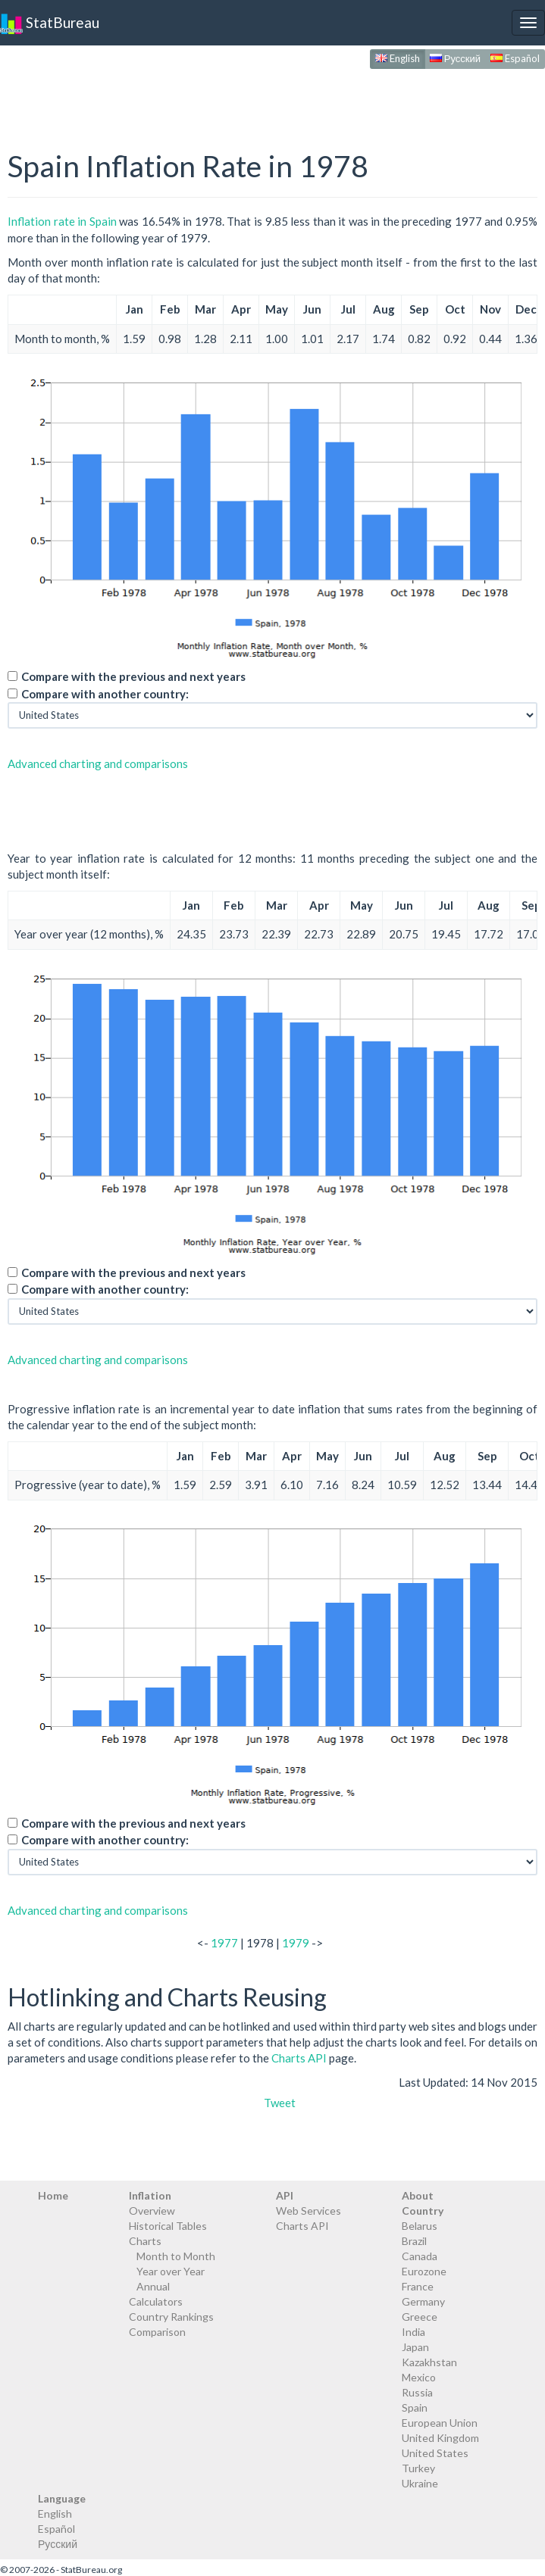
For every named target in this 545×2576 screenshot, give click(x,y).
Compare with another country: (105, 694)
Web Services (308, 2210)
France (418, 2286)
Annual (153, 2286)
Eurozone (424, 2271)
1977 (224, 1943)
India (413, 2331)
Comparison (157, 2331)
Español (515, 58)
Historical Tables (168, 2225)
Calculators (156, 2301)
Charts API (299, 2058)
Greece (419, 2316)
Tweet (280, 2102)
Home (53, 2195)
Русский (455, 58)
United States (435, 2452)
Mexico (419, 2377)
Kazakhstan (429, 2362)
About (418, 2195)
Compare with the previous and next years (133, 676)
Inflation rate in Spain (62, 221)
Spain (415, 2407)
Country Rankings (171, 2316)
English (397, 58)
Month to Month (175, 2256)
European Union (440, 2422)
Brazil (414, 2240)
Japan (415, 2346)
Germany (423, 2301)
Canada (419, 2256)
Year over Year (170, 2271)
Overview (152, 2210)
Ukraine (420, 2483)
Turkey (418, 2468)
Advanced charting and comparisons (98, 763)
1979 (295, 1943)
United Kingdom (440, 2437)
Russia (417, 2392)
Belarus (419, 2225)
